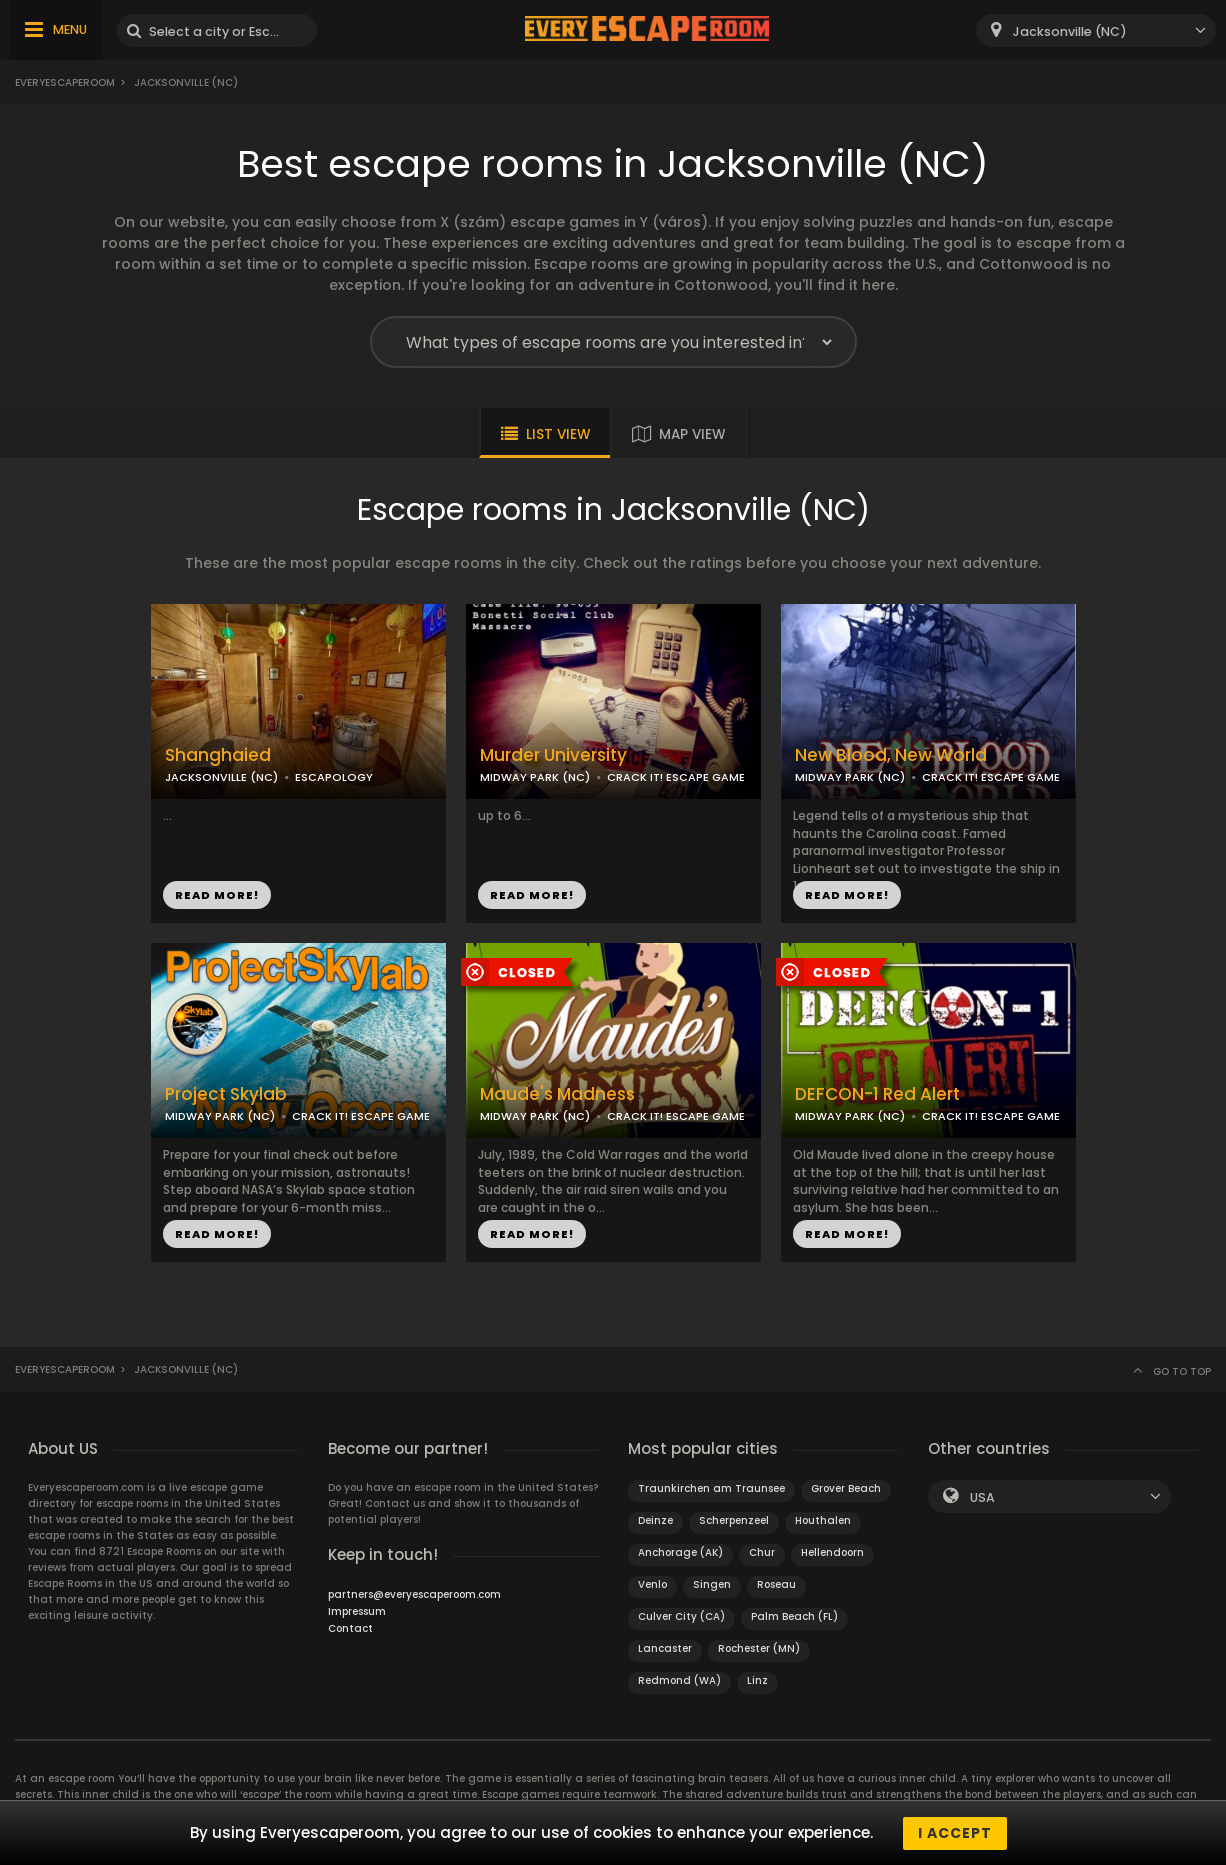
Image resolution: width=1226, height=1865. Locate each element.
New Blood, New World (891, 755)
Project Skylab (226, 1094)
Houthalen (823, 1520)
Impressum (357, 1611)
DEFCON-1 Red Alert (877, 1094)
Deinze (655, 1520)
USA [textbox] (982, 1497)
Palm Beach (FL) (794, 1616)
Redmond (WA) (679, 1680)
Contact (350, 1628)
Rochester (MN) (759, 1648)
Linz (757, 1680)
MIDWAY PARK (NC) (535, 777)
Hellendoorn (832, 1552)
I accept (955, 1833)
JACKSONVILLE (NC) (221, 777)
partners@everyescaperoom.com (414, 1594)
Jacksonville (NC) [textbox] (1070, 31)
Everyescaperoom (65, 82)
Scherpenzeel (734, 1520)
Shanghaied (218, 755)
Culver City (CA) (681, 1616)
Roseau (776, 1584)
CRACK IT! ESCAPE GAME (676, 777)
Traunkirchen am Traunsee (711, 1488)
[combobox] (1096, 30)
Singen (712, 1584)
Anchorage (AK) (680, 1552)
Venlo (652, 1584)
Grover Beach (846, 1488)
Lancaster (665, 1648)
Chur (762, 1552)
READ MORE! (217, 895)
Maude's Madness (557, 1094)
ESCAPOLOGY (334, 777)
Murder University (553, 755)
